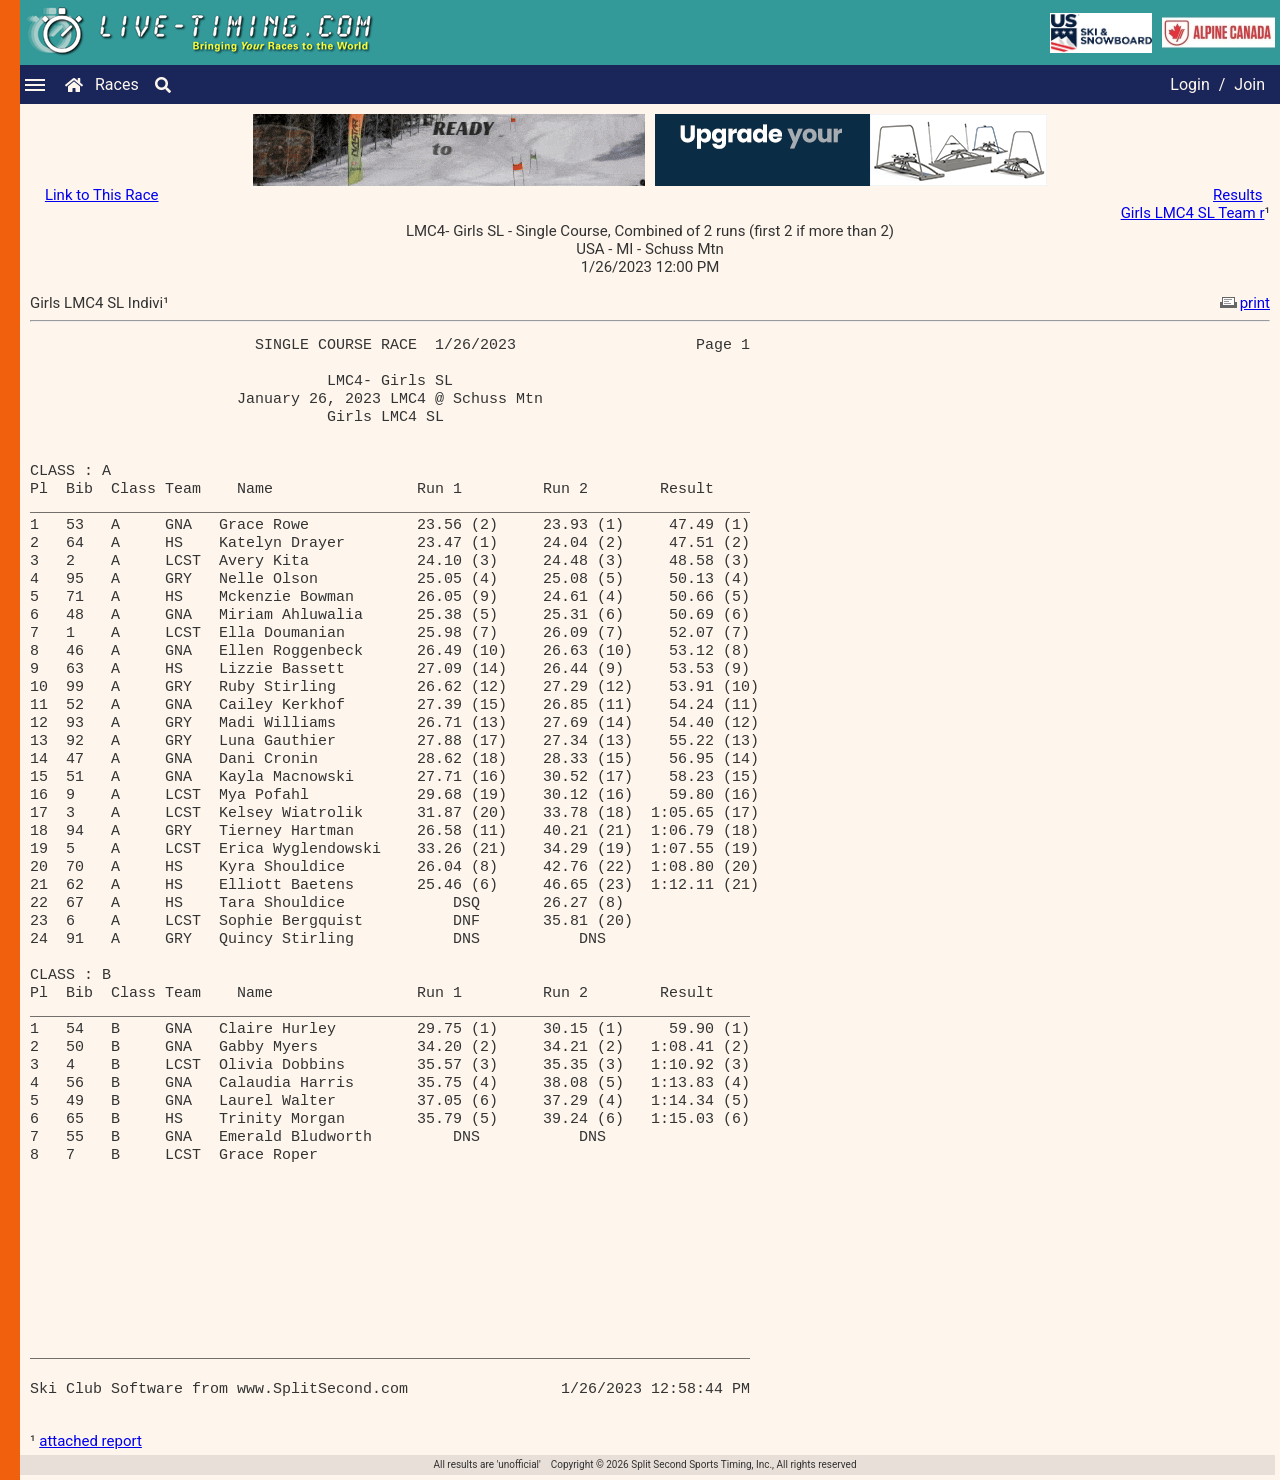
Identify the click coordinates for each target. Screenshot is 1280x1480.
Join (1249, 84)
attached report (90, 1441)
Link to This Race (102, 195)
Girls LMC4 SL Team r (1193, 213)
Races (117, 84)
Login (1189, 84)
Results (1238, 195)
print (1243, 303)
